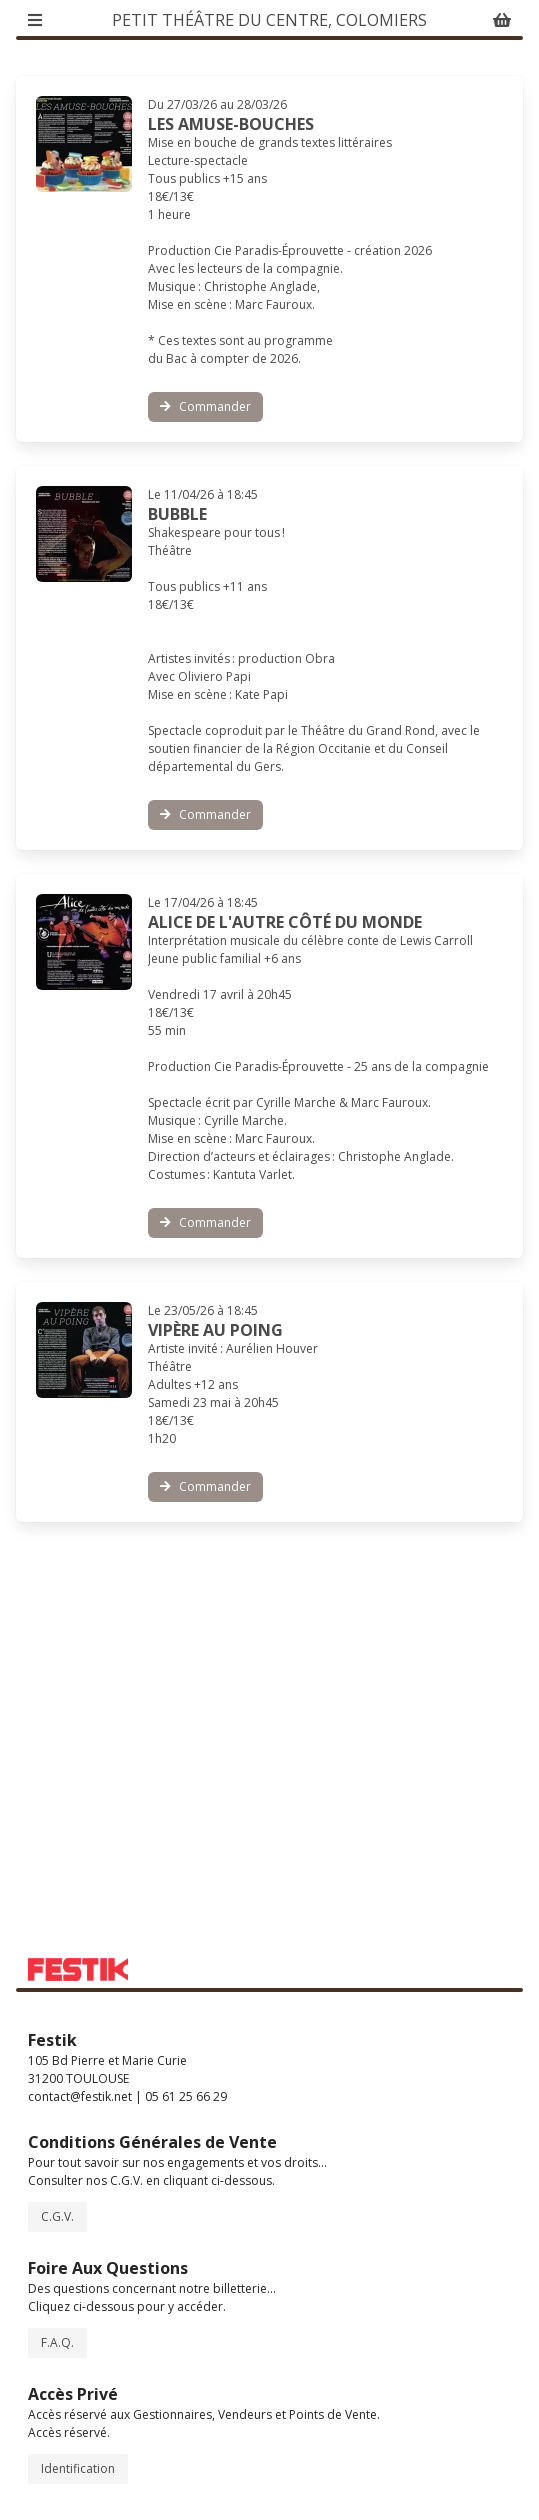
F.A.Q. (57, 2342)
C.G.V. (57, 2216)
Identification (78, 2468)
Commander (205, 406)
